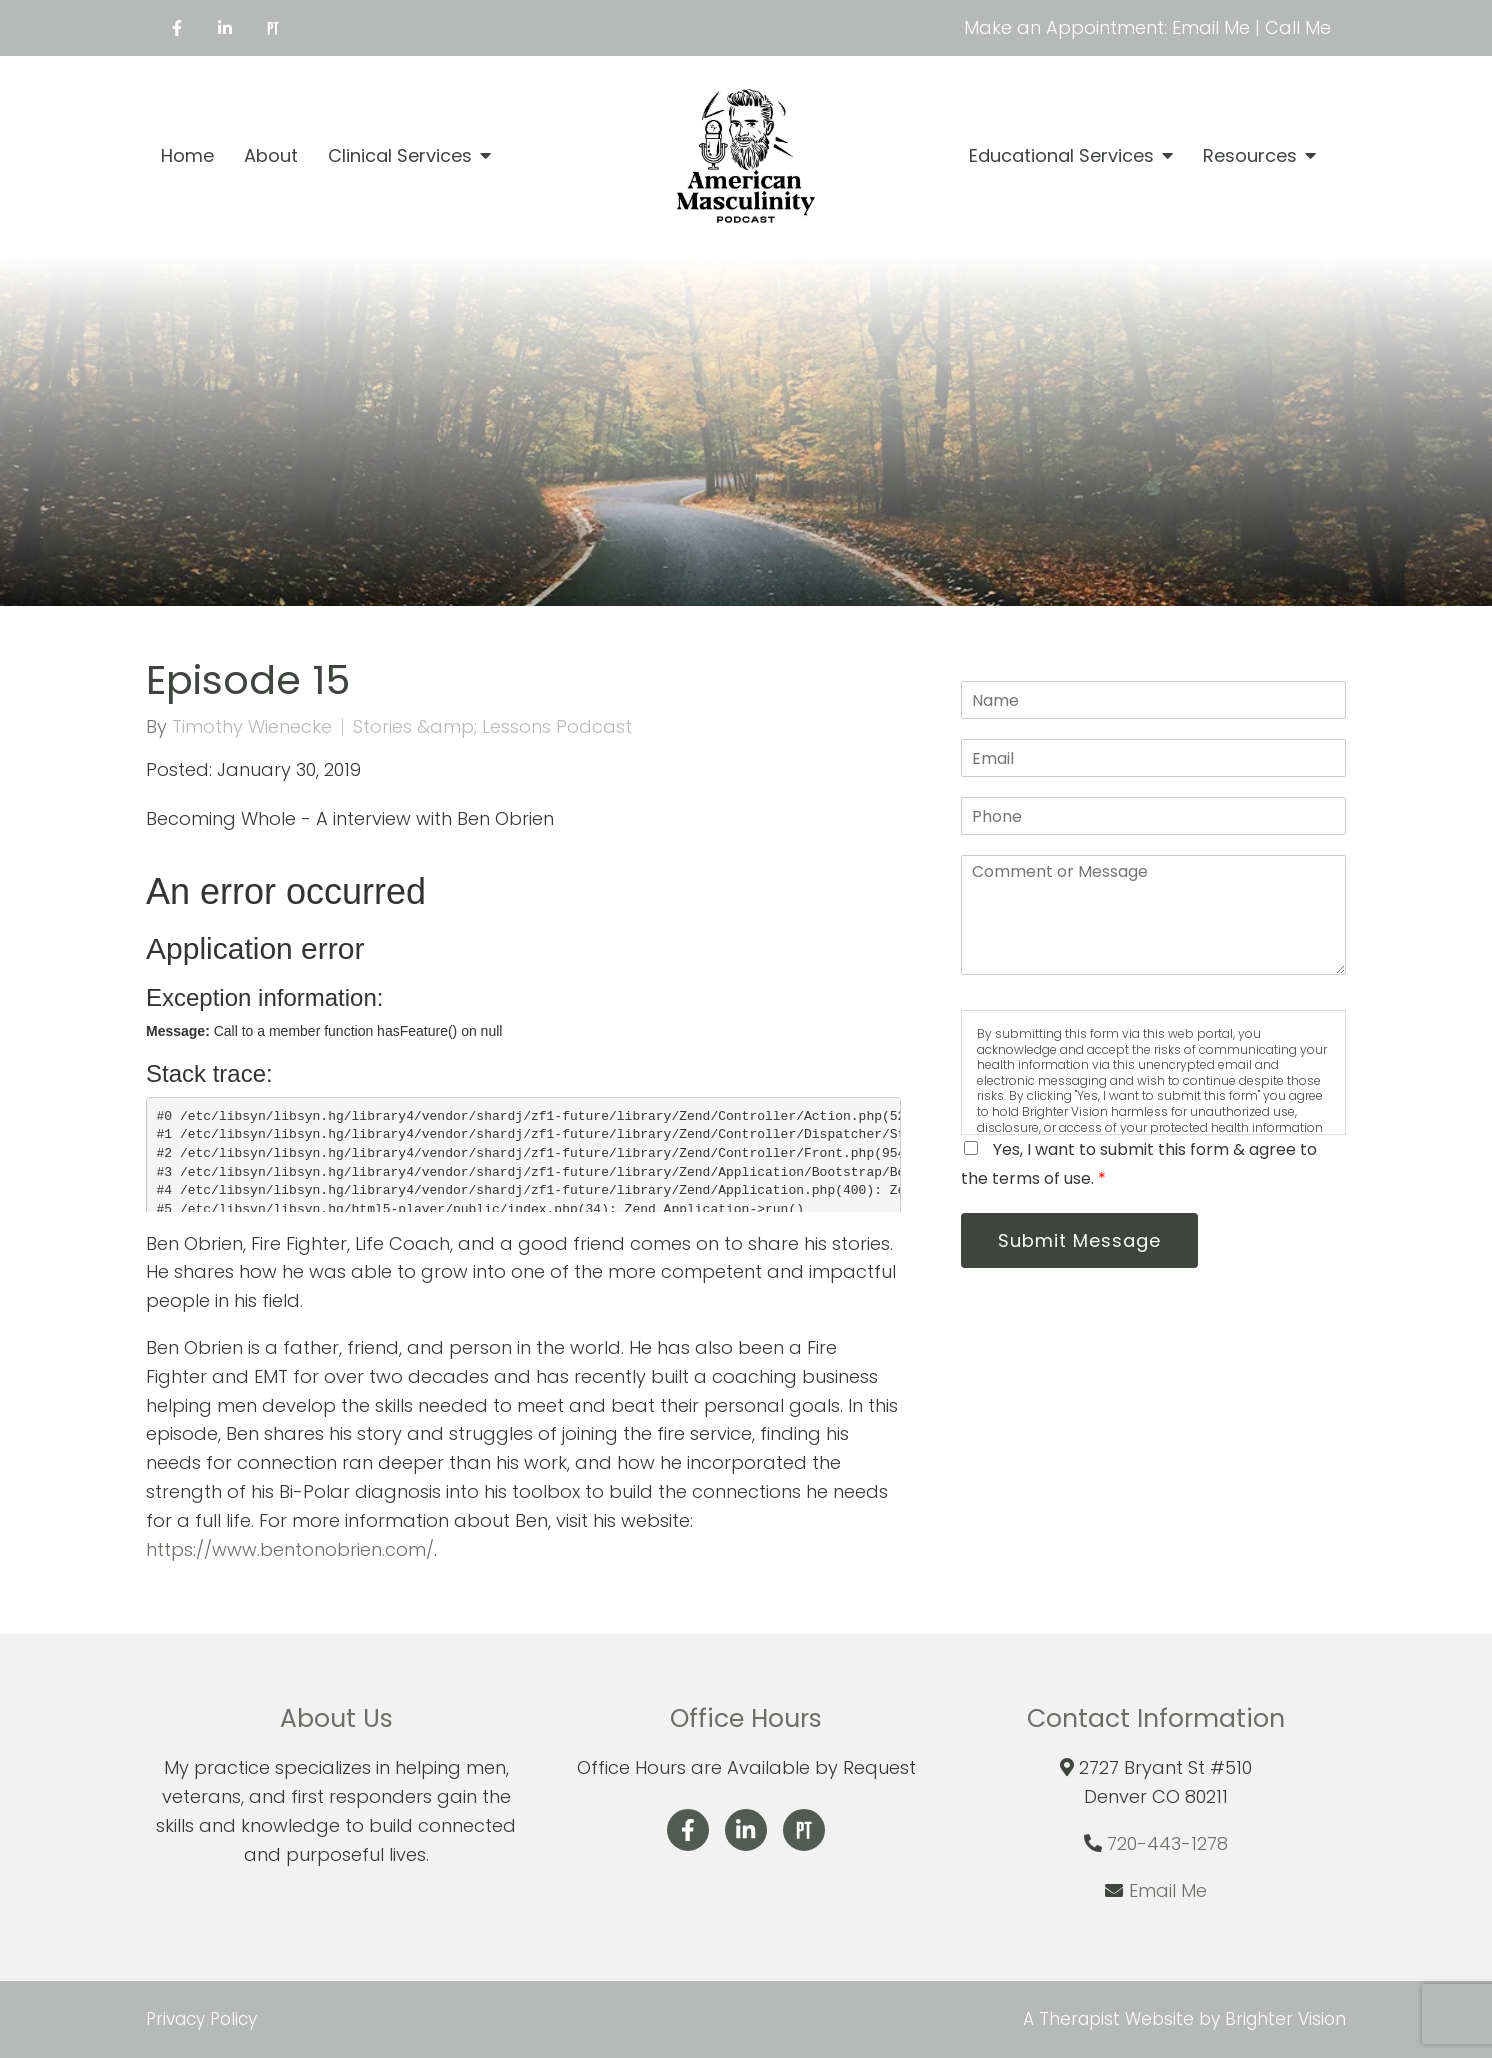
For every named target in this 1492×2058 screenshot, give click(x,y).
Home (187, 156)
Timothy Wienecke (252, 727)
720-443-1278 (1167, 1843)
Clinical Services (400, 156)
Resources (1250, 156)
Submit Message (1079, 1240)
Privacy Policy (201, 2019)
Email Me (1168, 1890)
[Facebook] (177, 28)
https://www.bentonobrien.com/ (290, 1549)
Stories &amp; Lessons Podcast (492, 727)
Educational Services (1061, 156)
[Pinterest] (273, 28)
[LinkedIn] (225, 28)
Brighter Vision (1285, 2019)
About (271, 156)
